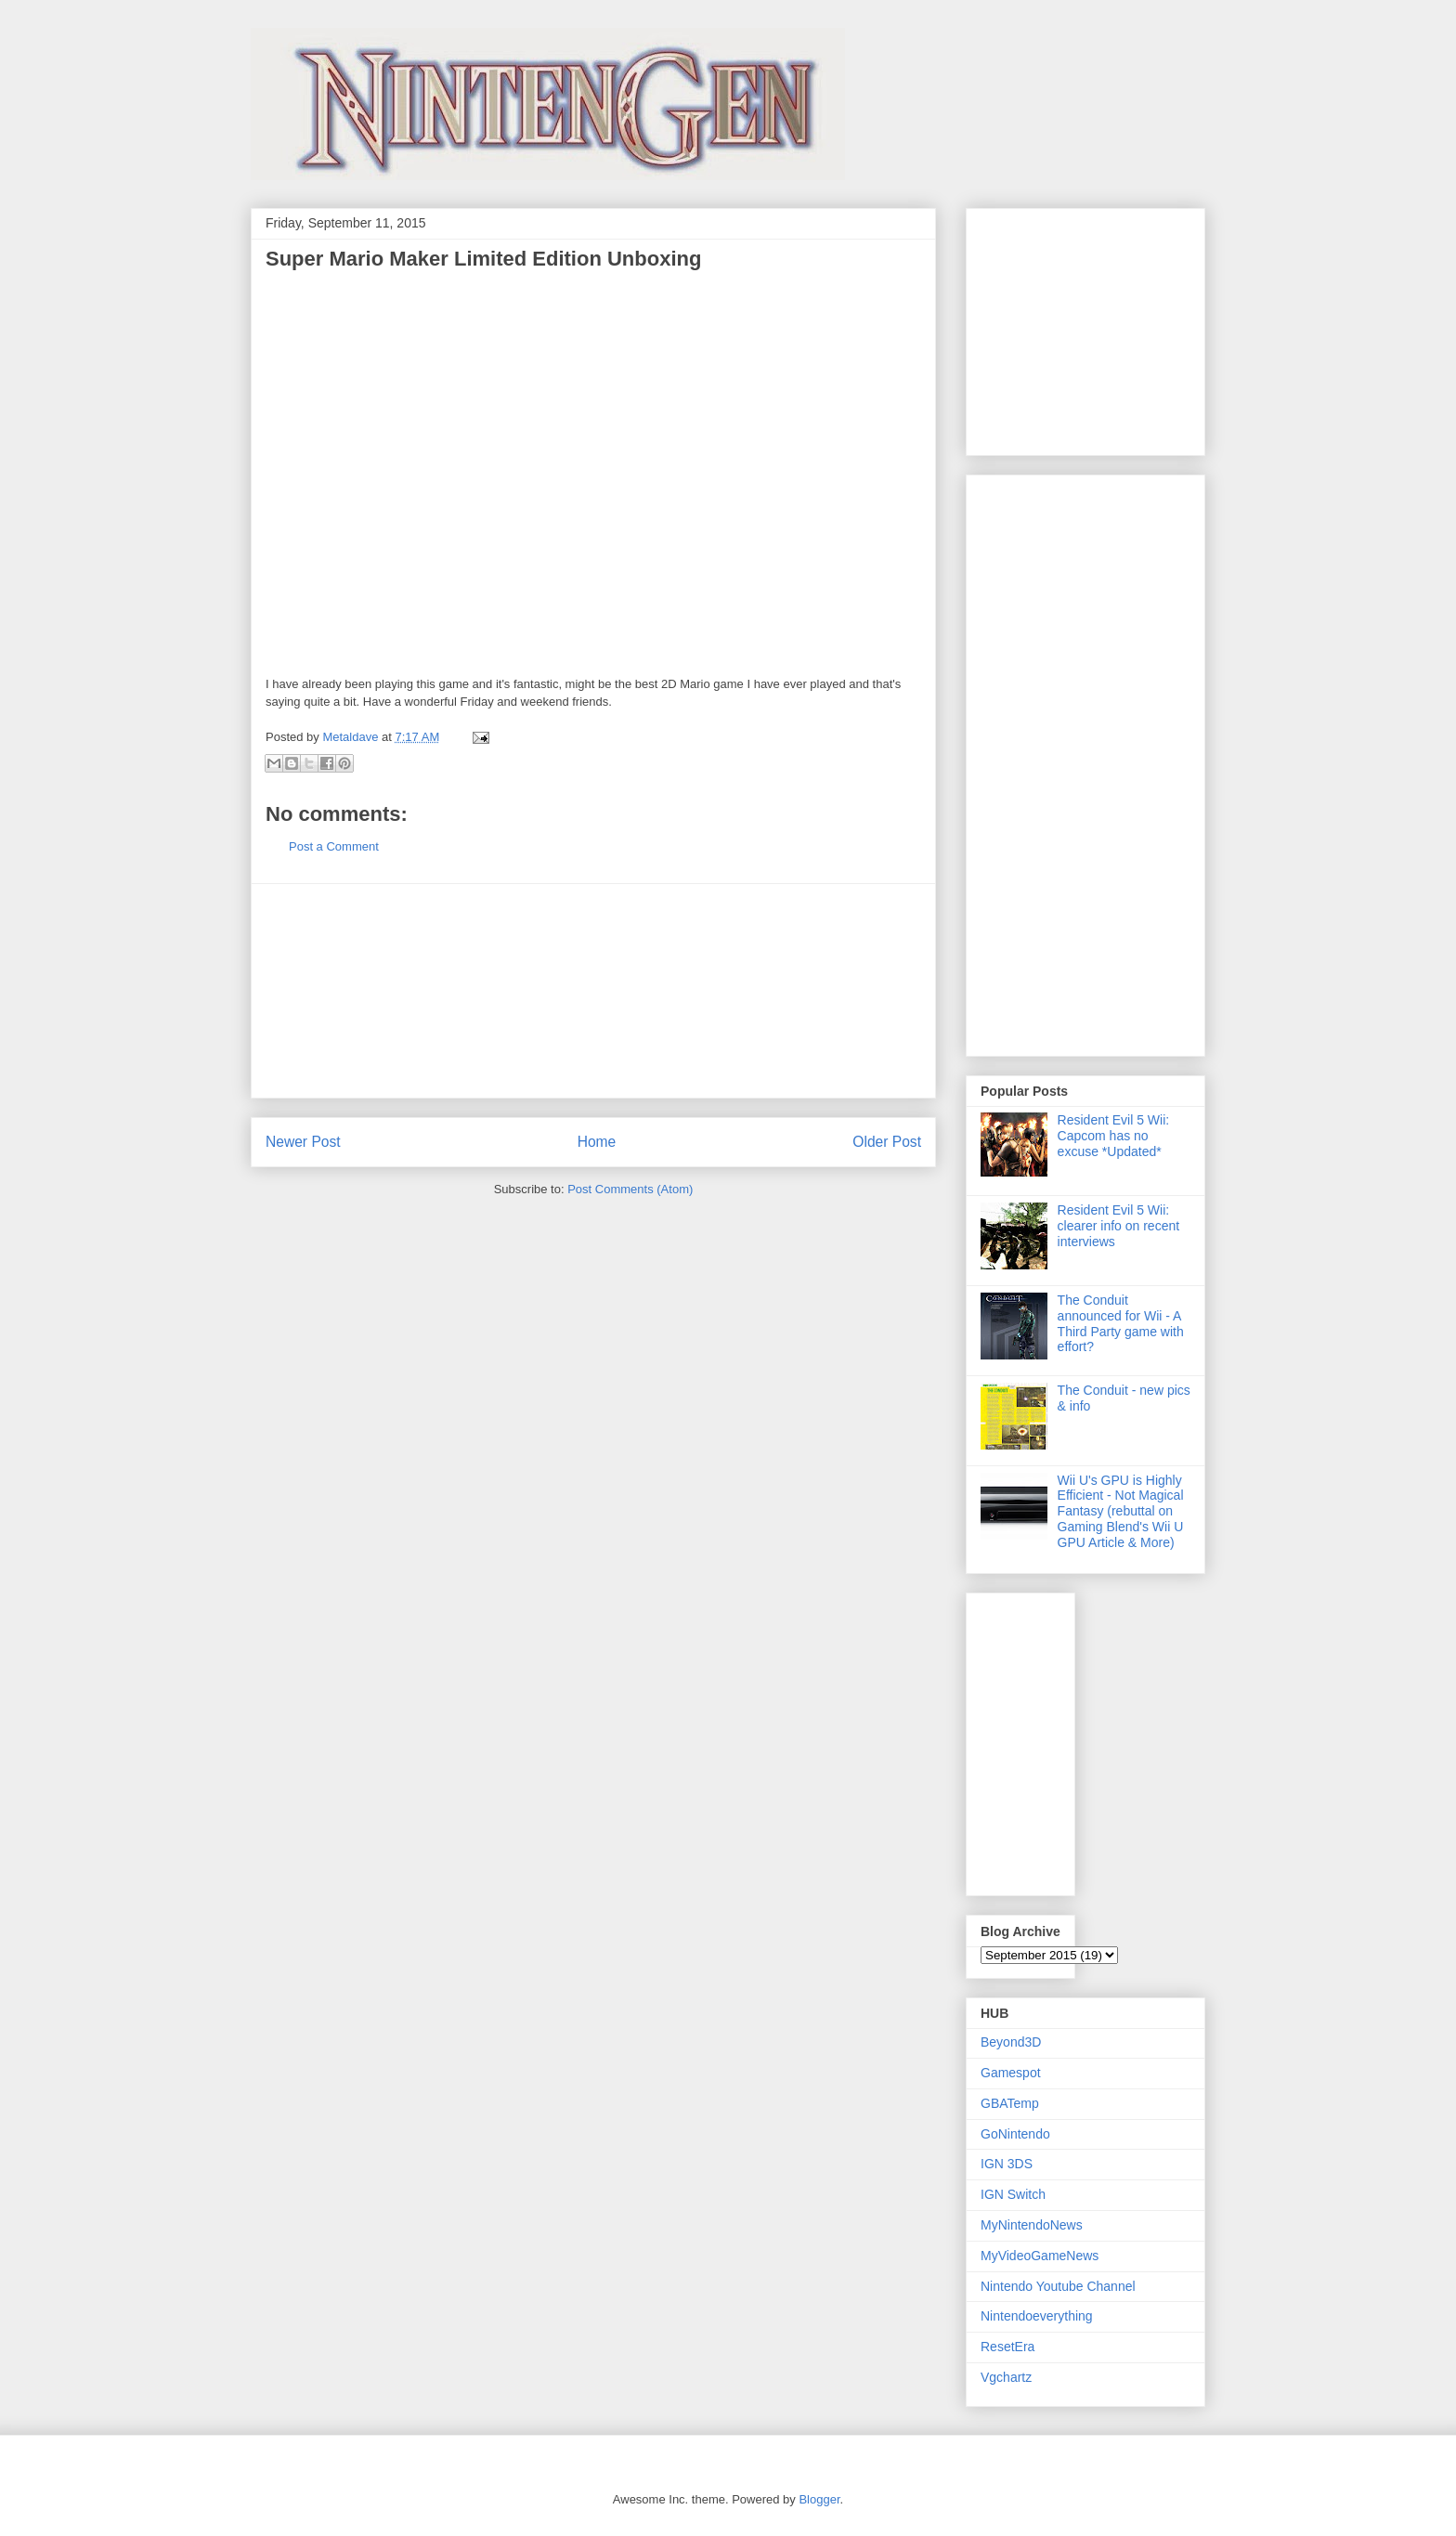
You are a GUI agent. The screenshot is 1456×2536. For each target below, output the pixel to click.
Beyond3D (1011, 2042)
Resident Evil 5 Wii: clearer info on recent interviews (1119, 1226)
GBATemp (1010, 2103)
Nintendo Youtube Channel (1058, 2286)
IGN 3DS (1007, 2163)
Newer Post (303, 1142)
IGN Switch (1013, 2194)
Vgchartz (1006, 2377)
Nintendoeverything (1037, 2315)
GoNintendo (1015, 2133)
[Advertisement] (593, 991)
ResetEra (1007, 2346)
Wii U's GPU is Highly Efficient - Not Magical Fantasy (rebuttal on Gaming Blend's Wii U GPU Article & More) (1121, 1511)
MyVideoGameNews (1039, 2255)
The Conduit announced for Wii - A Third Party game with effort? (1121, 1323)
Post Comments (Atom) (630, 1189)
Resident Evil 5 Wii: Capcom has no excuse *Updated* (1114, 1135)
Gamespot (1011, 2072)
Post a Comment (334, 846)
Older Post (886, 1142)
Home (597, 1142)
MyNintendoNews (1032, 2224)
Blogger (819, 2499)
